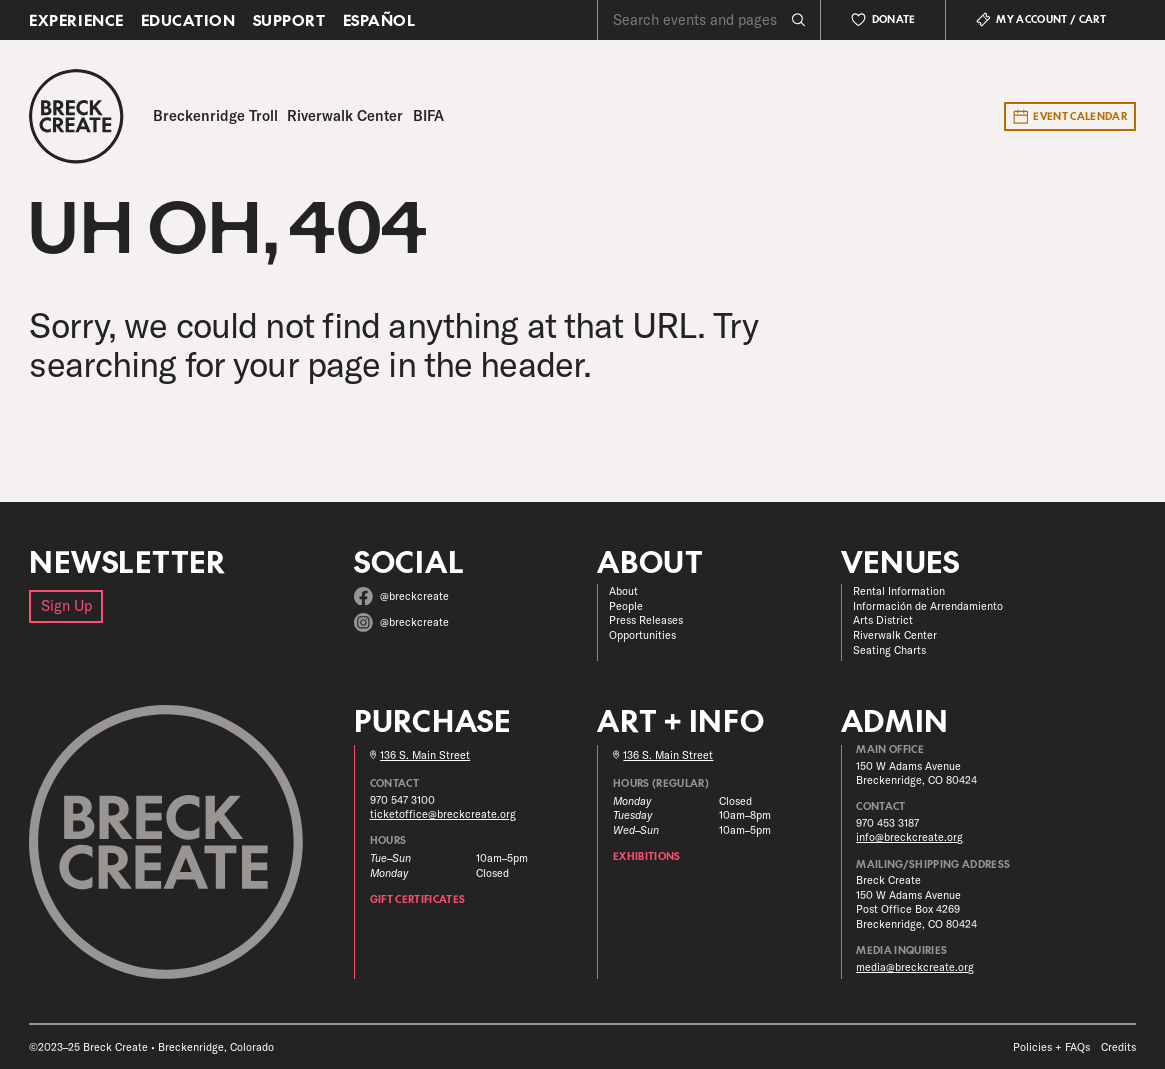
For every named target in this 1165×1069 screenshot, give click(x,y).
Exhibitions (647, 856)
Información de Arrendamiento (928, 606)
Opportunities (642, 635)
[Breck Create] (76, 116)
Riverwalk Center (895, 635)
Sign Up (66, 606)
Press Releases (646, 620)
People (626, 606)
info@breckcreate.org (909, 837)
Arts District (883, 620)
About (623, 591)
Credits (1118, 1047)
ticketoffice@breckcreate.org (443, 814)
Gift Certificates (418, 899)
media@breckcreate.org (915, 967)
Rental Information (899, 591)
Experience (76, 20)
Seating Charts (889, 650)
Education (188, 20)
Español (379, 20)
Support (289, 20)
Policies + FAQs (1051, 1047)
